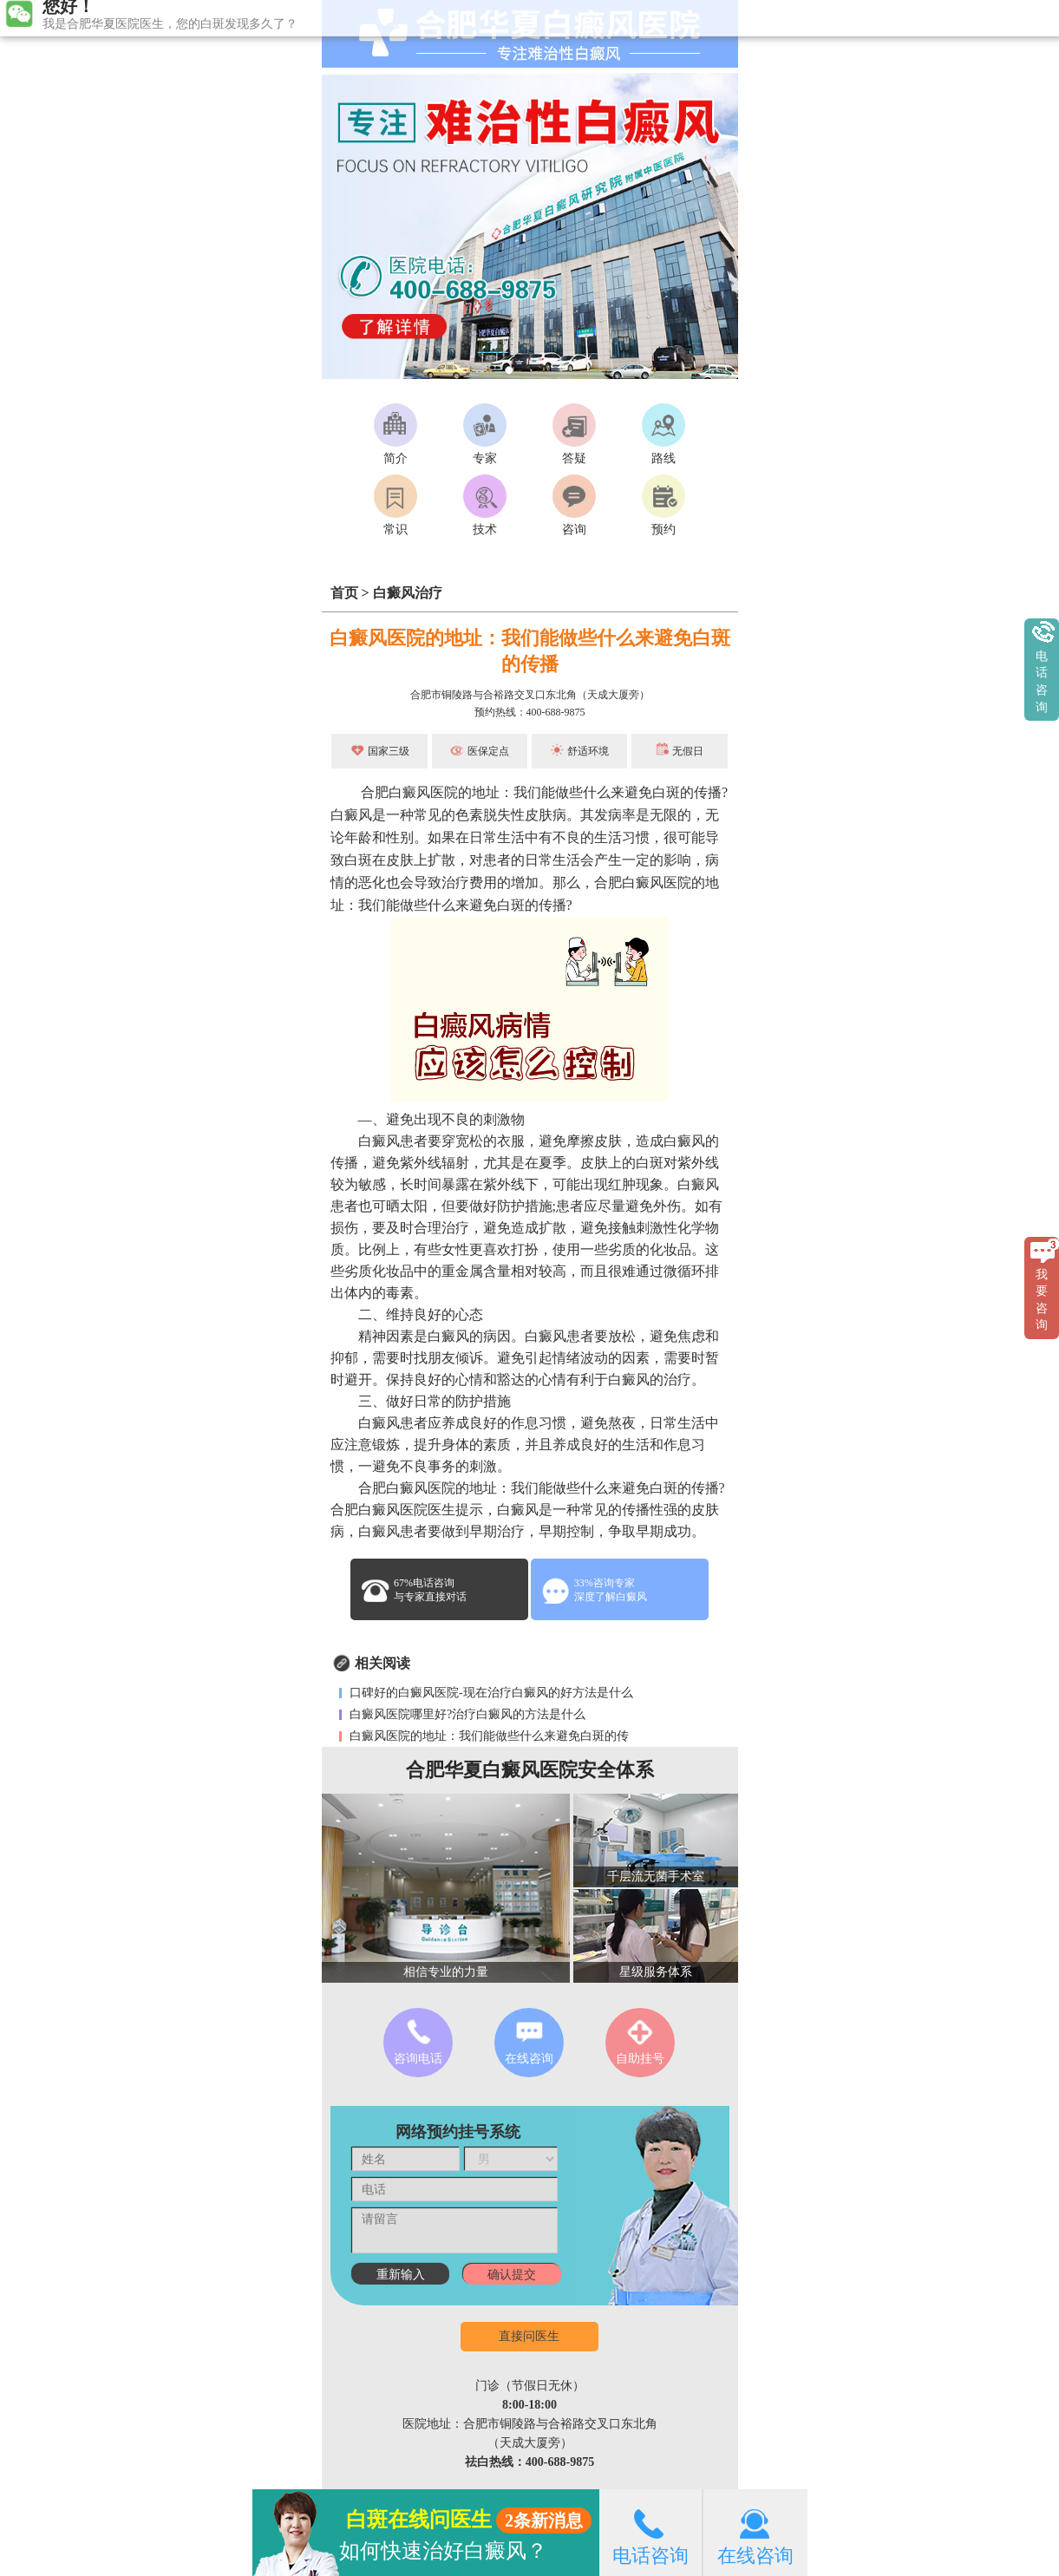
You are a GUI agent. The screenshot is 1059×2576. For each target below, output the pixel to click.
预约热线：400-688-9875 (529, 712)
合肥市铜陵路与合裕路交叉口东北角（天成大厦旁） (530, 695)
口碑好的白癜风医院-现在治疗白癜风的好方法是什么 (490, 1692)
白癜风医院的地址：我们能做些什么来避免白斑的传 (488, 1735)
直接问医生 (529, 2336)
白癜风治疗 (407, 592)
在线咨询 (755, 2532)
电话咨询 (650, 2532)
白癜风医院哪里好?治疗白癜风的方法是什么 (466, 1714)
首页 (344, 592)
